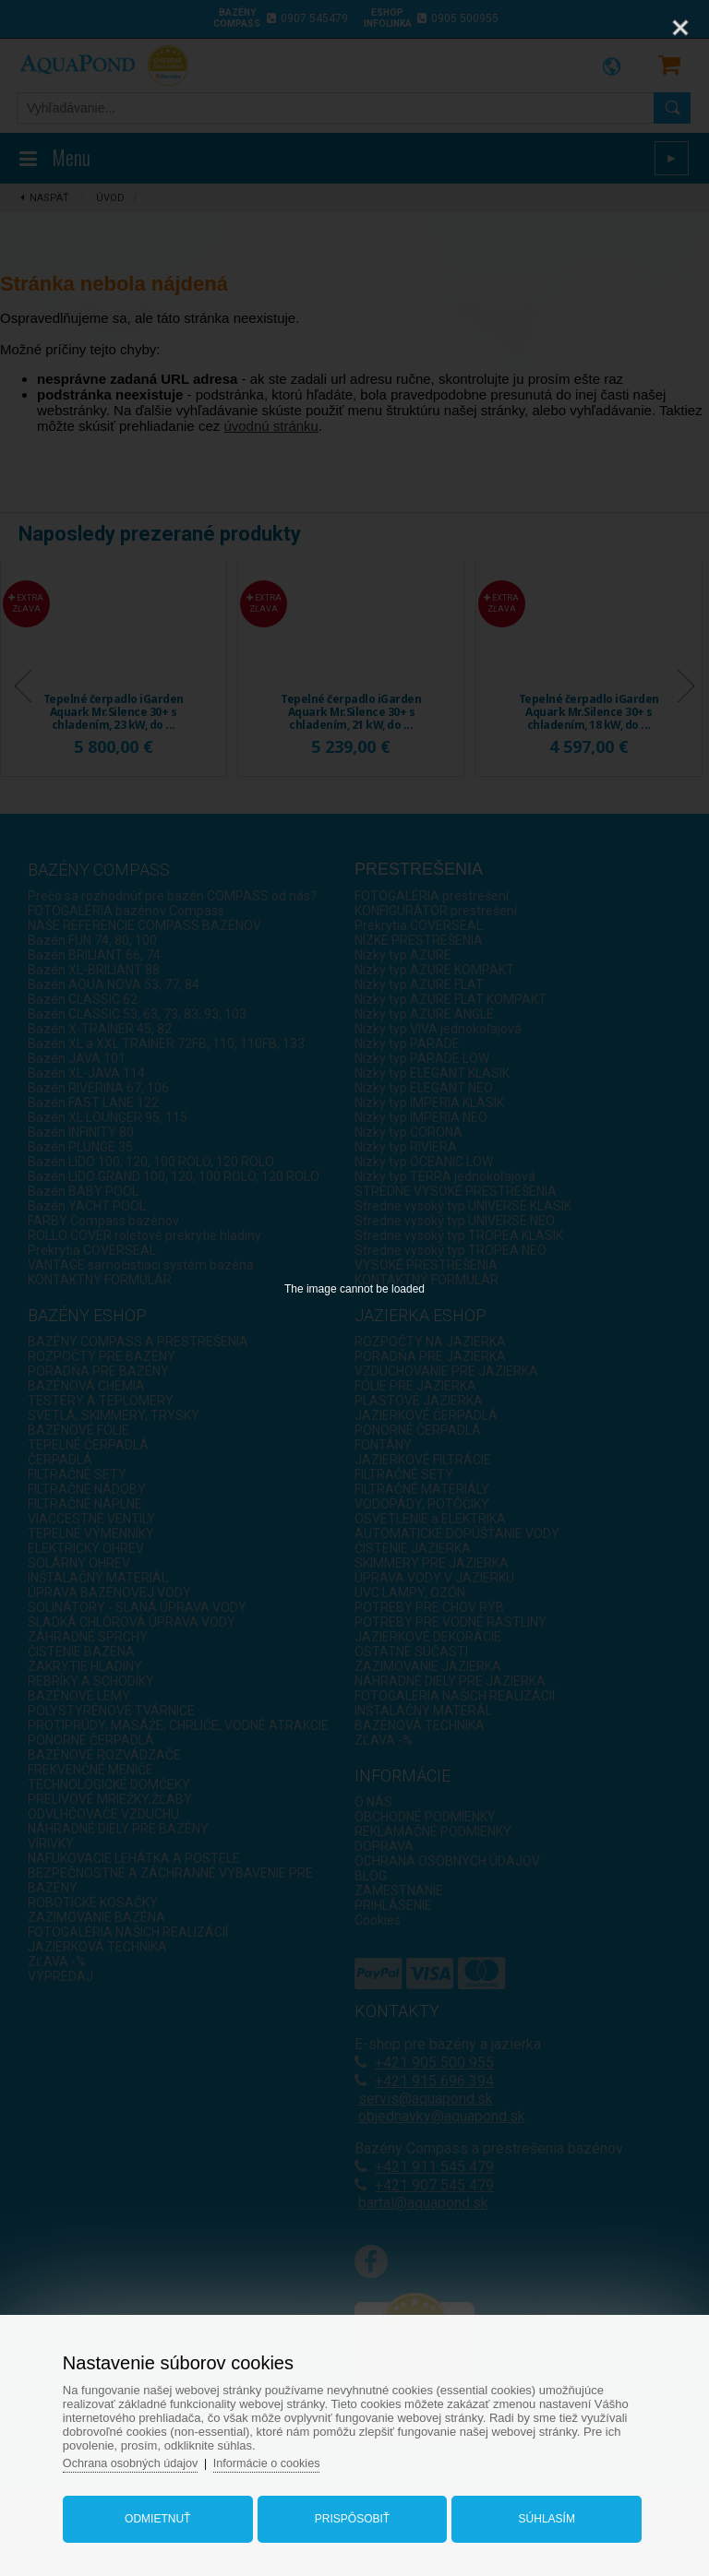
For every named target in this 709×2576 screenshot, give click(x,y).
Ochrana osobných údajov (140, 2458)
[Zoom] (634, 27)
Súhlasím (541, 2514)
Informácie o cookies (280, 2458)
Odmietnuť (163, 2514)
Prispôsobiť (352, 2514)
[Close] (680, 27)
